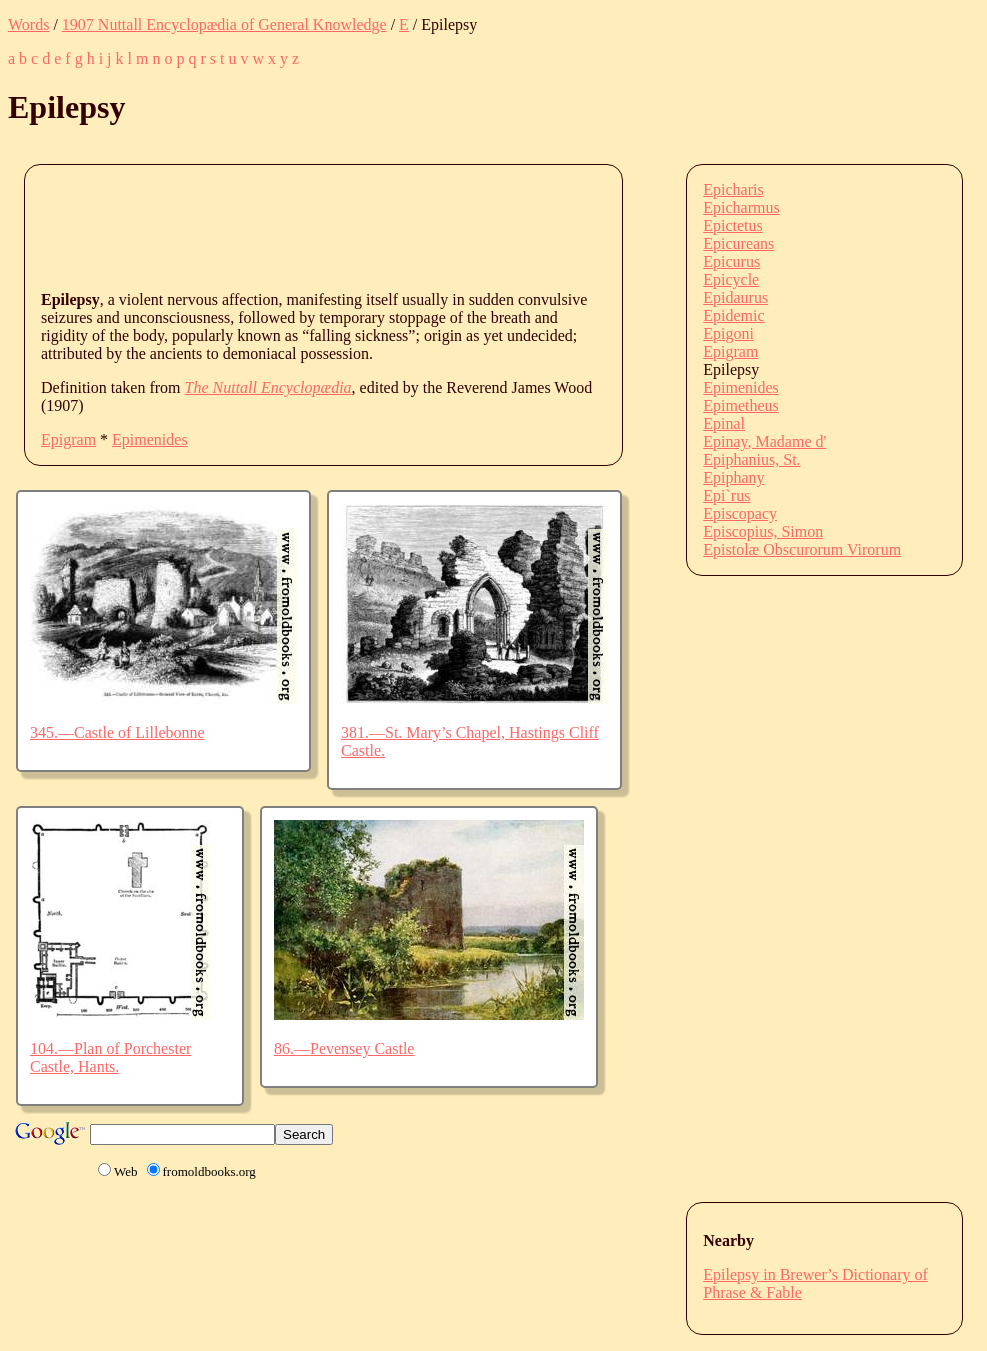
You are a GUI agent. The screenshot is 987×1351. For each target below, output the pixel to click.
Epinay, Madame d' (764, 441)
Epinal (724, 423)
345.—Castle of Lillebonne (117, 732)
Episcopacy (740, 513)
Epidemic (733, 315)
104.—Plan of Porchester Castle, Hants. (110, 1057)
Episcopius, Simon (763, 531)
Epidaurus (735, 297)
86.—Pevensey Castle (344, 1048)
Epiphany (733, 477)
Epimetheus (741, 405)
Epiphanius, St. (751, 459)
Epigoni (728, 333)
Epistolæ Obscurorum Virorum (802, 549)
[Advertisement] (405, 226)
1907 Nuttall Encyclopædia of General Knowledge (224, 24)
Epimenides (150, 439)
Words (28, 24)
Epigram (68, 439)
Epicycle (731, 279)
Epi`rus (726, 495)
